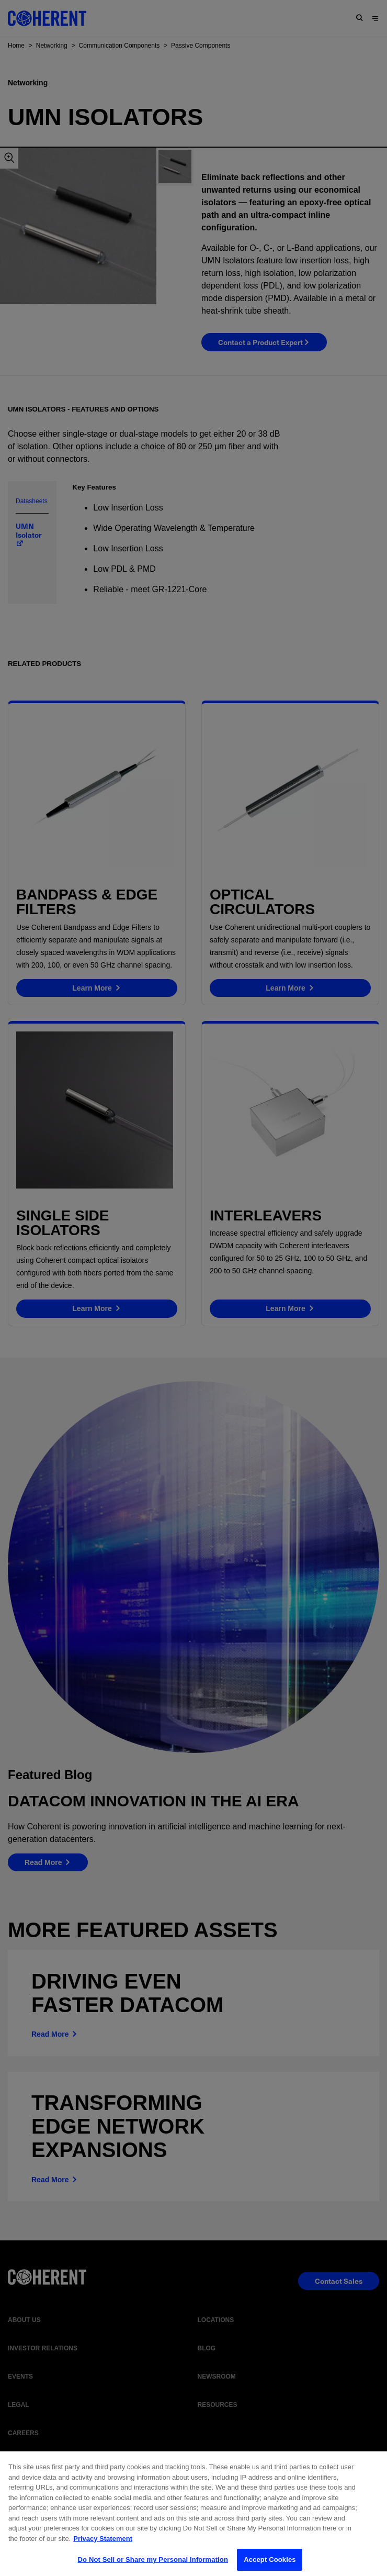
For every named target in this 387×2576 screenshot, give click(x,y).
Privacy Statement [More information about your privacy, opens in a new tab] (102, 2547)
